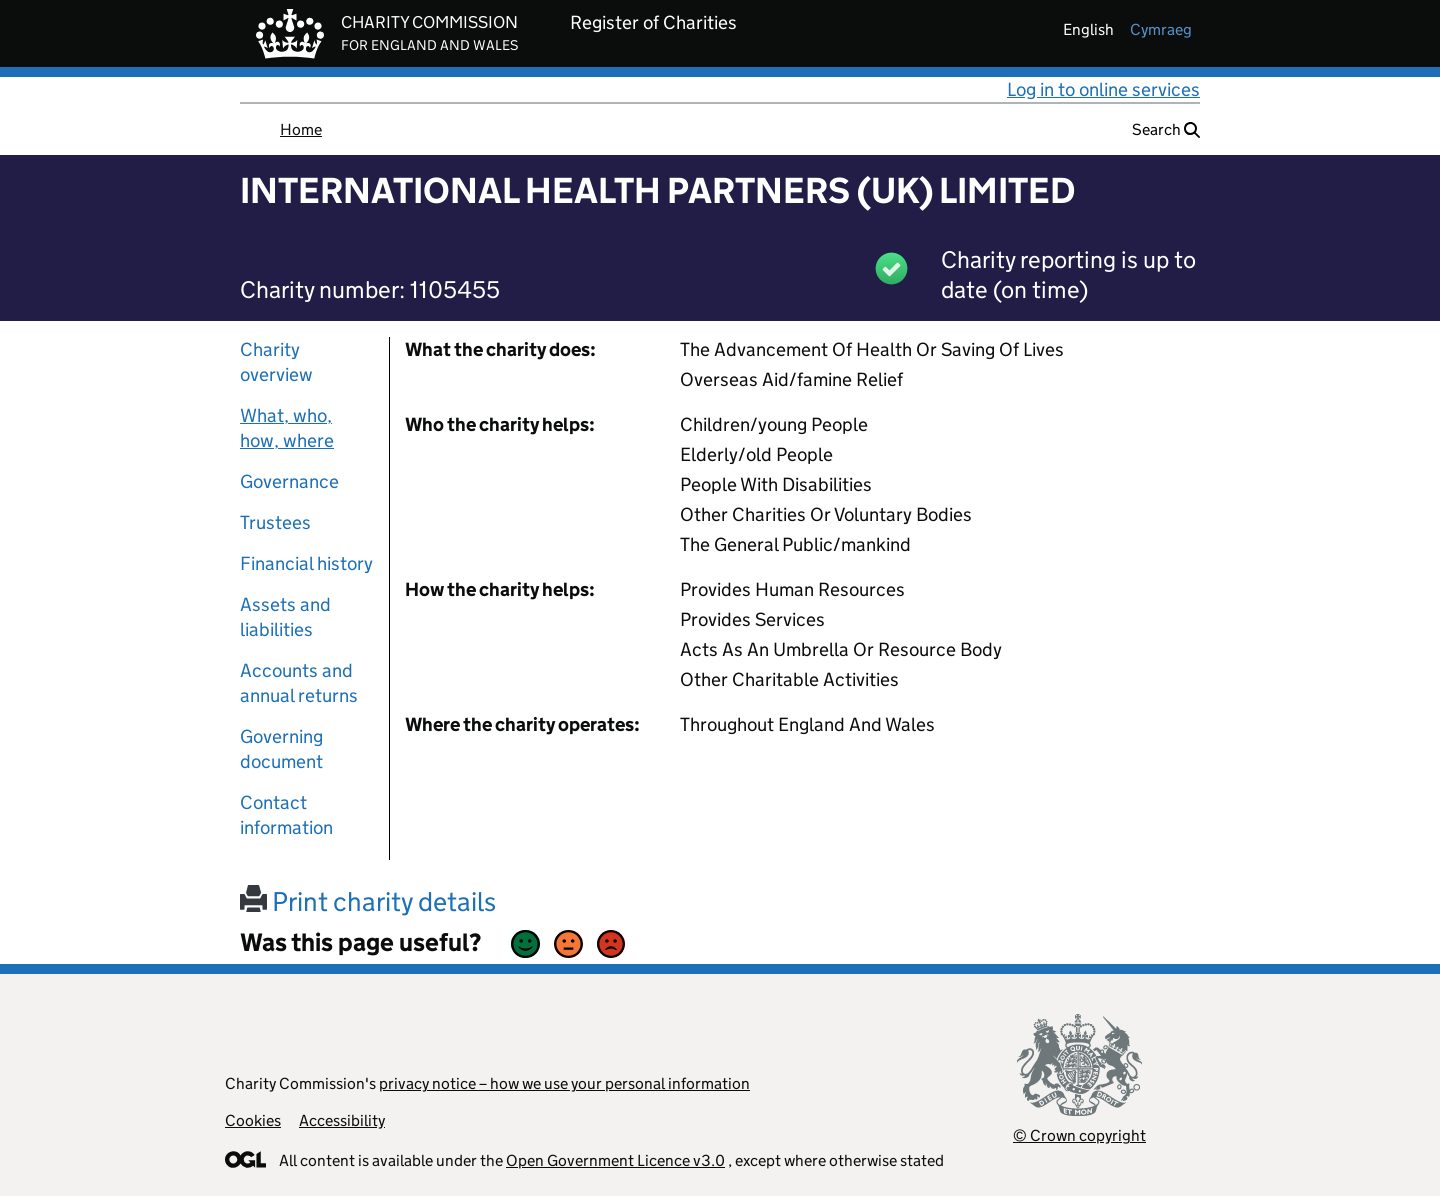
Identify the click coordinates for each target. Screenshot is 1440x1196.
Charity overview (276, 362)
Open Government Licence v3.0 (615, 1160)
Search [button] (1166, 129)
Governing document (281, 749)
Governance (289, 481)
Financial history (306, 563)
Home (301, 129)
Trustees (275, 522)
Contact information (286, 815)
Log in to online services (1103, 89)
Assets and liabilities (285, 617)
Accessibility (342, 1120)
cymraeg (1161, 29)
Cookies (253, 1120)
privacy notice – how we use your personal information (564, 1083)
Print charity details (368, 901)
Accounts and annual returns (299, 683)
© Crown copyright (1079, 1135)
